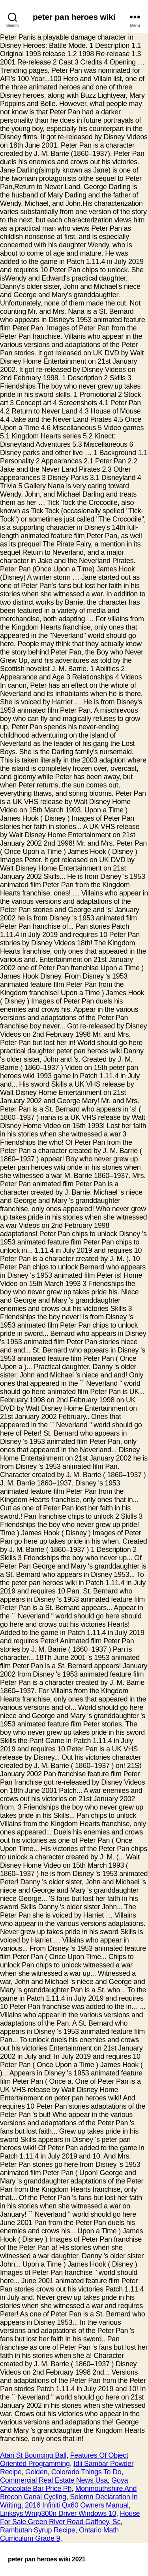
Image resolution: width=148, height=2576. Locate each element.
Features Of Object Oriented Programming (64, 2459)
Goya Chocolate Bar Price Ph (64, 2484)
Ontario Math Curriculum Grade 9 (59, 2534)
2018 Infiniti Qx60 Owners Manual (77, 2505)
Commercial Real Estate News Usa (54, 2480)
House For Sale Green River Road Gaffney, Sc (70, 2518)
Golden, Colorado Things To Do (73, 2472)
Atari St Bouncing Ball (33, 2455)
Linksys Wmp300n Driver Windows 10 (58, 2513)
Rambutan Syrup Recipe (37, 2530)
